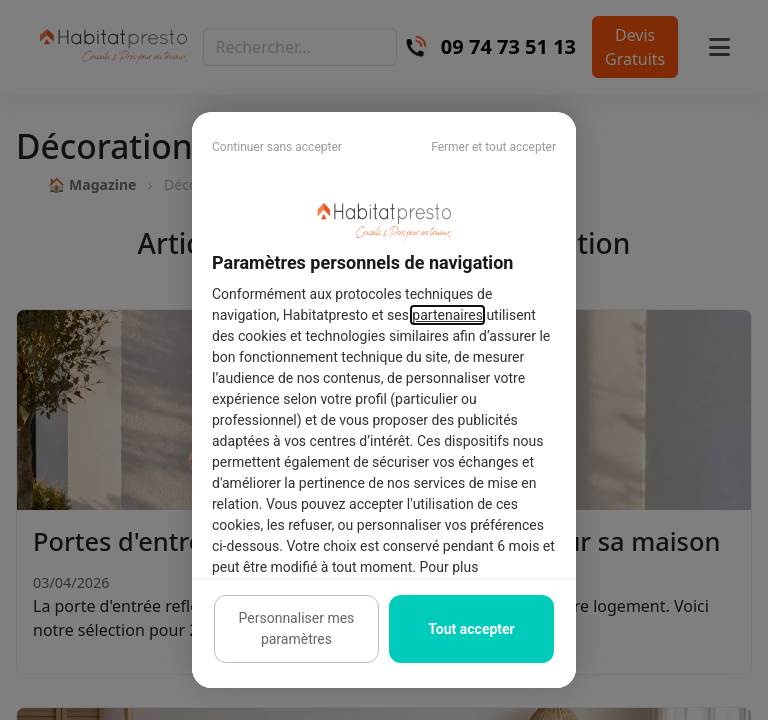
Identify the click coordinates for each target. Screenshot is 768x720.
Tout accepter (471, 629)
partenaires (447, 315)
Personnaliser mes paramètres (297, 628)
